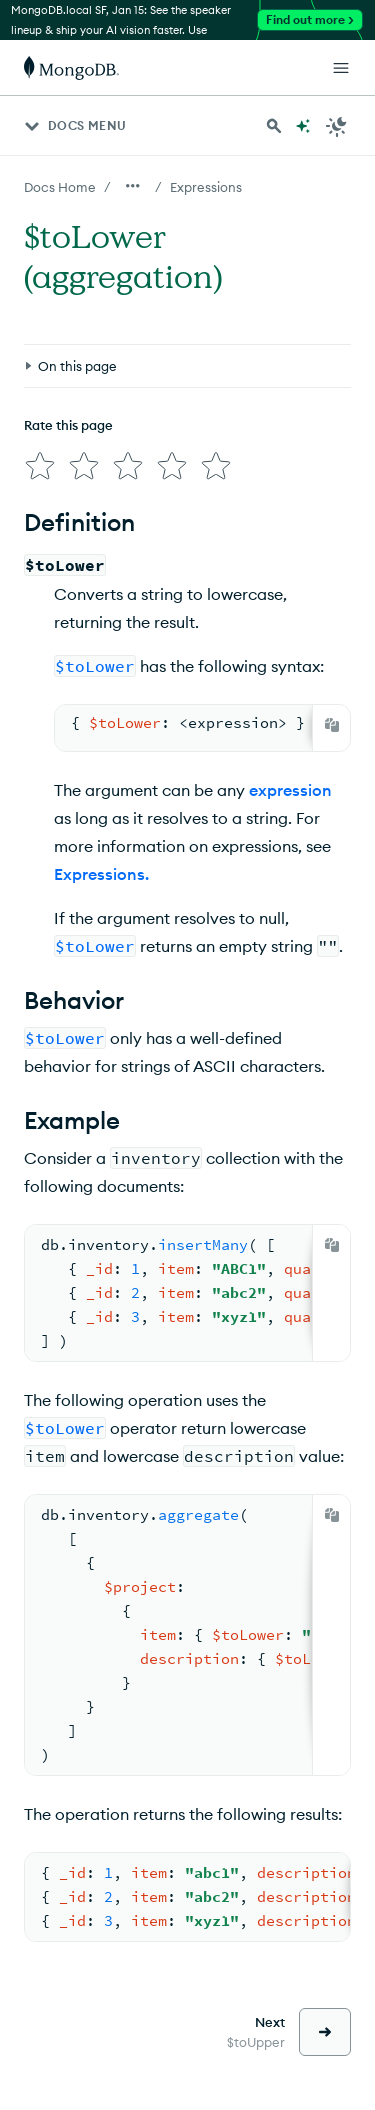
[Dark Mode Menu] (337, 126)
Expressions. (101, 874)
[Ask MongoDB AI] (303, 126)
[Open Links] (341, 68)
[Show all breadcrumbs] (133, 186)
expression (290, 790)
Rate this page (68, 425)
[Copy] (332, 725)
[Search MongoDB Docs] (274, 126)
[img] (40, 466)
